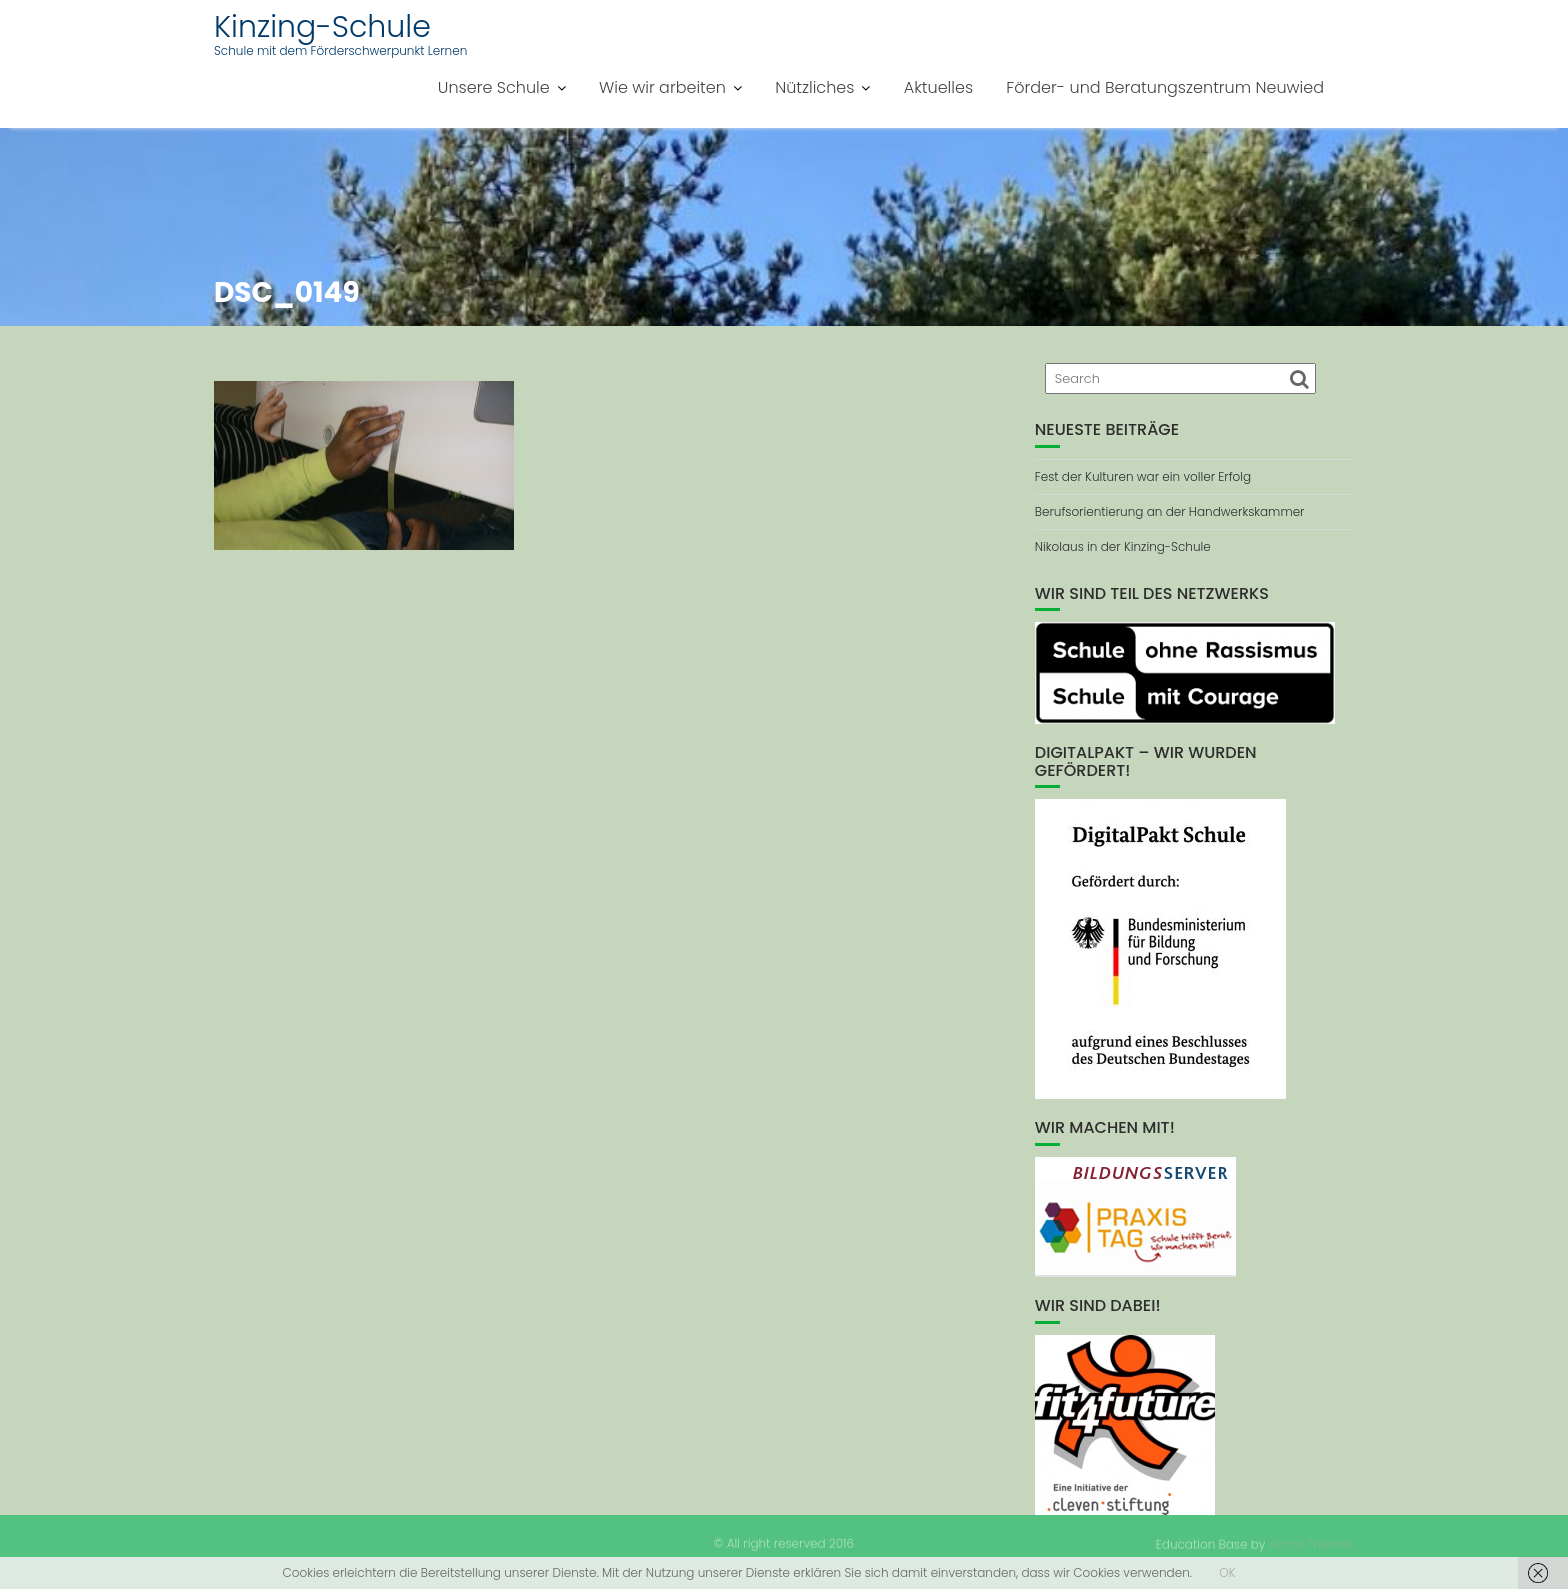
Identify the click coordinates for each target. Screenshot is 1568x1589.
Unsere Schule (494, 87)
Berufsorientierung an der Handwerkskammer (1170, 511)
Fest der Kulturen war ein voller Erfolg (1143, 476)
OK (1227, 1572)
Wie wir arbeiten (662, 87)
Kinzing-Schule (322, 27)
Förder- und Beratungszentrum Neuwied (1165, 87)
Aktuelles (938, 87)
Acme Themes (1311, 1543)
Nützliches (814, 87)
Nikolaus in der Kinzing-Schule (1123, 546)
